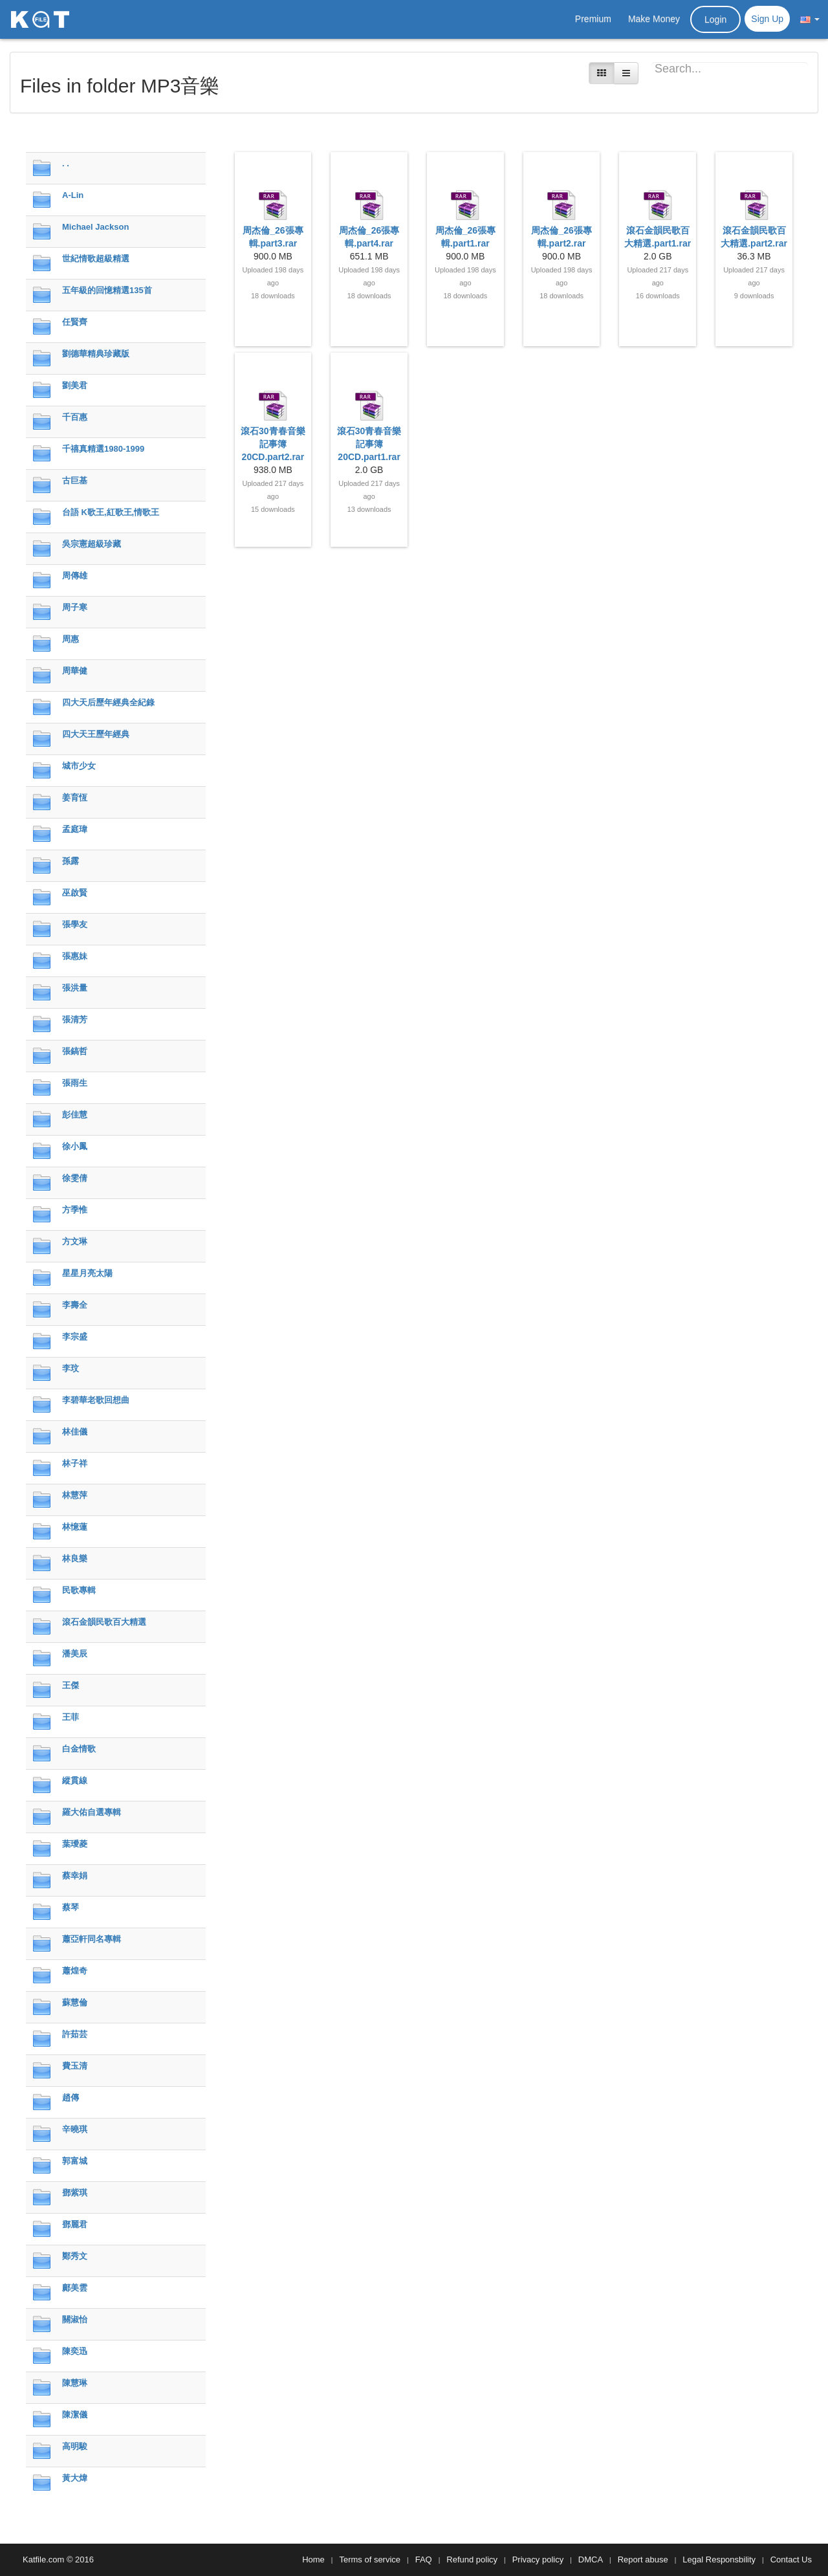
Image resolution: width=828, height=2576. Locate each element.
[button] (810, 19)
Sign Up (767, 19)
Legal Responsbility (719, 2559)
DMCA (590, 2559)
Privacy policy (537, 2559)
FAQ (423, 2559)
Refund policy (471, 2559)
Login (715, 19)
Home (313, 2559)
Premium (593, 19)
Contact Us (791, 2559)
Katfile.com (43, 2559)
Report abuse (643, 2559)
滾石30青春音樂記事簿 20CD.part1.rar (369, 444)
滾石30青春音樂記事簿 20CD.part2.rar (273, 444)
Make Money (654, 19)
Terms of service (369, 2559)
